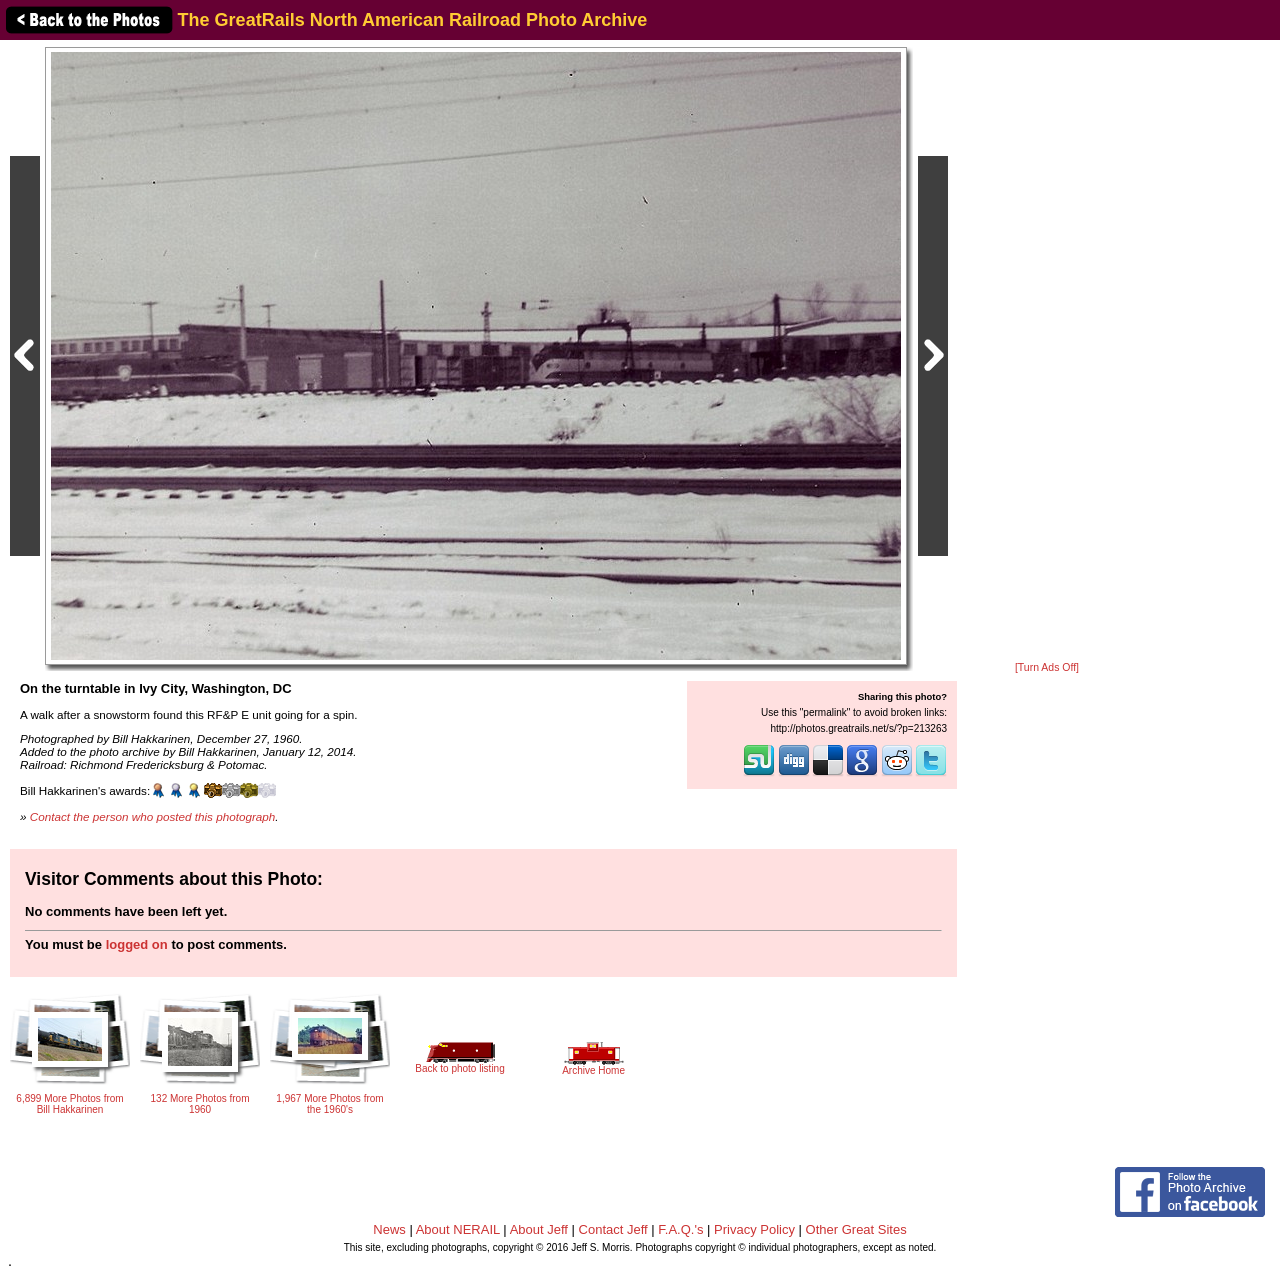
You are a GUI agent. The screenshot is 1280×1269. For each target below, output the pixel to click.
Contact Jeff (613, 1229)
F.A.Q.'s (680, 1229)
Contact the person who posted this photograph (153, 816)
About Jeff (539, 1229)
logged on (137, 944)
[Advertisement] (1047, 352)
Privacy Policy (754, 1229)
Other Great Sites (856, 1229)
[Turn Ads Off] (1047, 667)
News (389, 1229)
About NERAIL (458, 1229)
